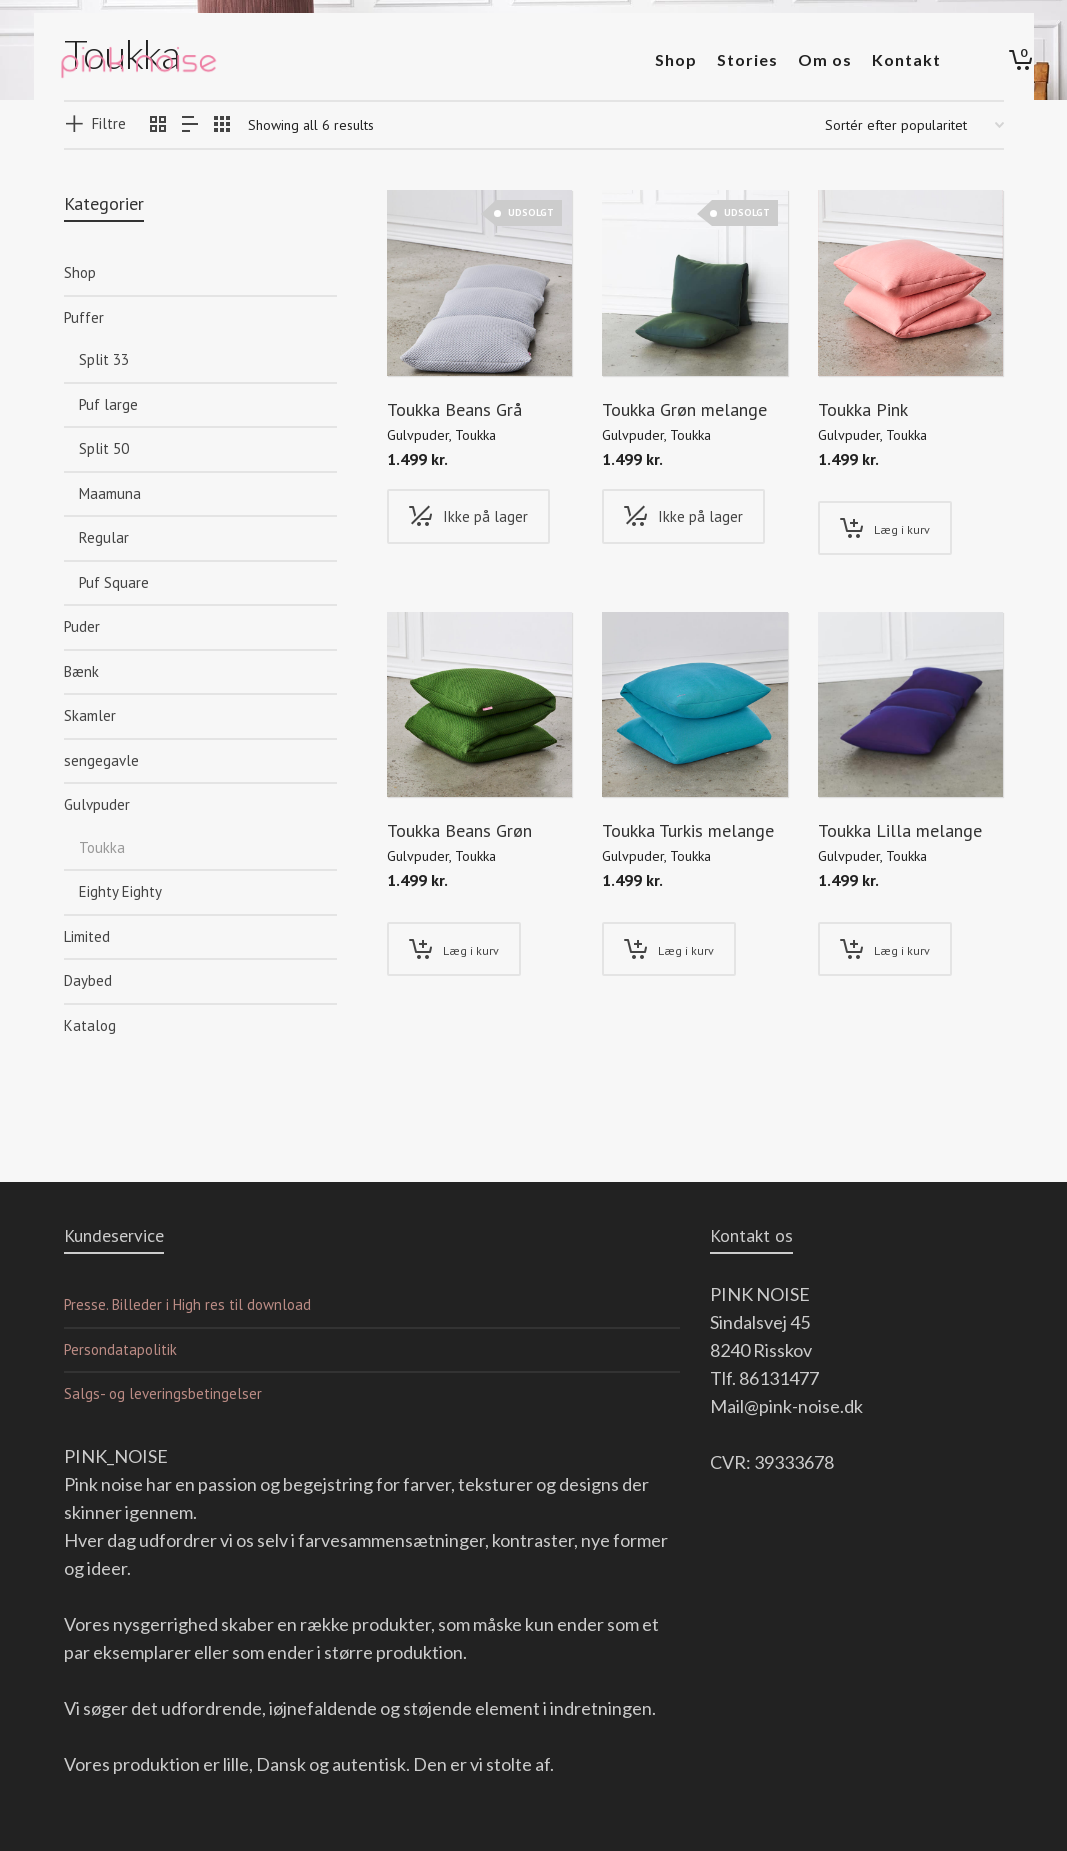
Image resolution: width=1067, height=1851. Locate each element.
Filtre (109, 123)
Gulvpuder (418, 435)
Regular (104, 537)
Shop (80, 272)
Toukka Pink (863, 409)
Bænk (81, 671)
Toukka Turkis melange (688, 830)
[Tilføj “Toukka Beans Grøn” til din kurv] (454, 949)
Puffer (84, 317)
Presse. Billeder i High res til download (187, 1304)
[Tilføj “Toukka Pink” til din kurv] (885, 528)
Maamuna (110, 493)
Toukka (475, 435)
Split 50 (104, 448)
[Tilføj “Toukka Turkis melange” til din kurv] (669, 949)
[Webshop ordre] (914, 125)
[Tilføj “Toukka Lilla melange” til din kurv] (885, 949)
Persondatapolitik (120, 1349)
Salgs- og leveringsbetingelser (163, 1393)
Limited (87, 936)
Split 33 (104, 359)
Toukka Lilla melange (900, 830)
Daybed (88, 980)
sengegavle (101, 760)
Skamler (90, 715)
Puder (82, 626)
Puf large (108, 404)
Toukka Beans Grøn (459, 830)
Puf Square (114, 582)
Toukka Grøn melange (684, 409)
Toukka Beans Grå (454, 409)
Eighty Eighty (120, 891)
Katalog (90, 1025)
